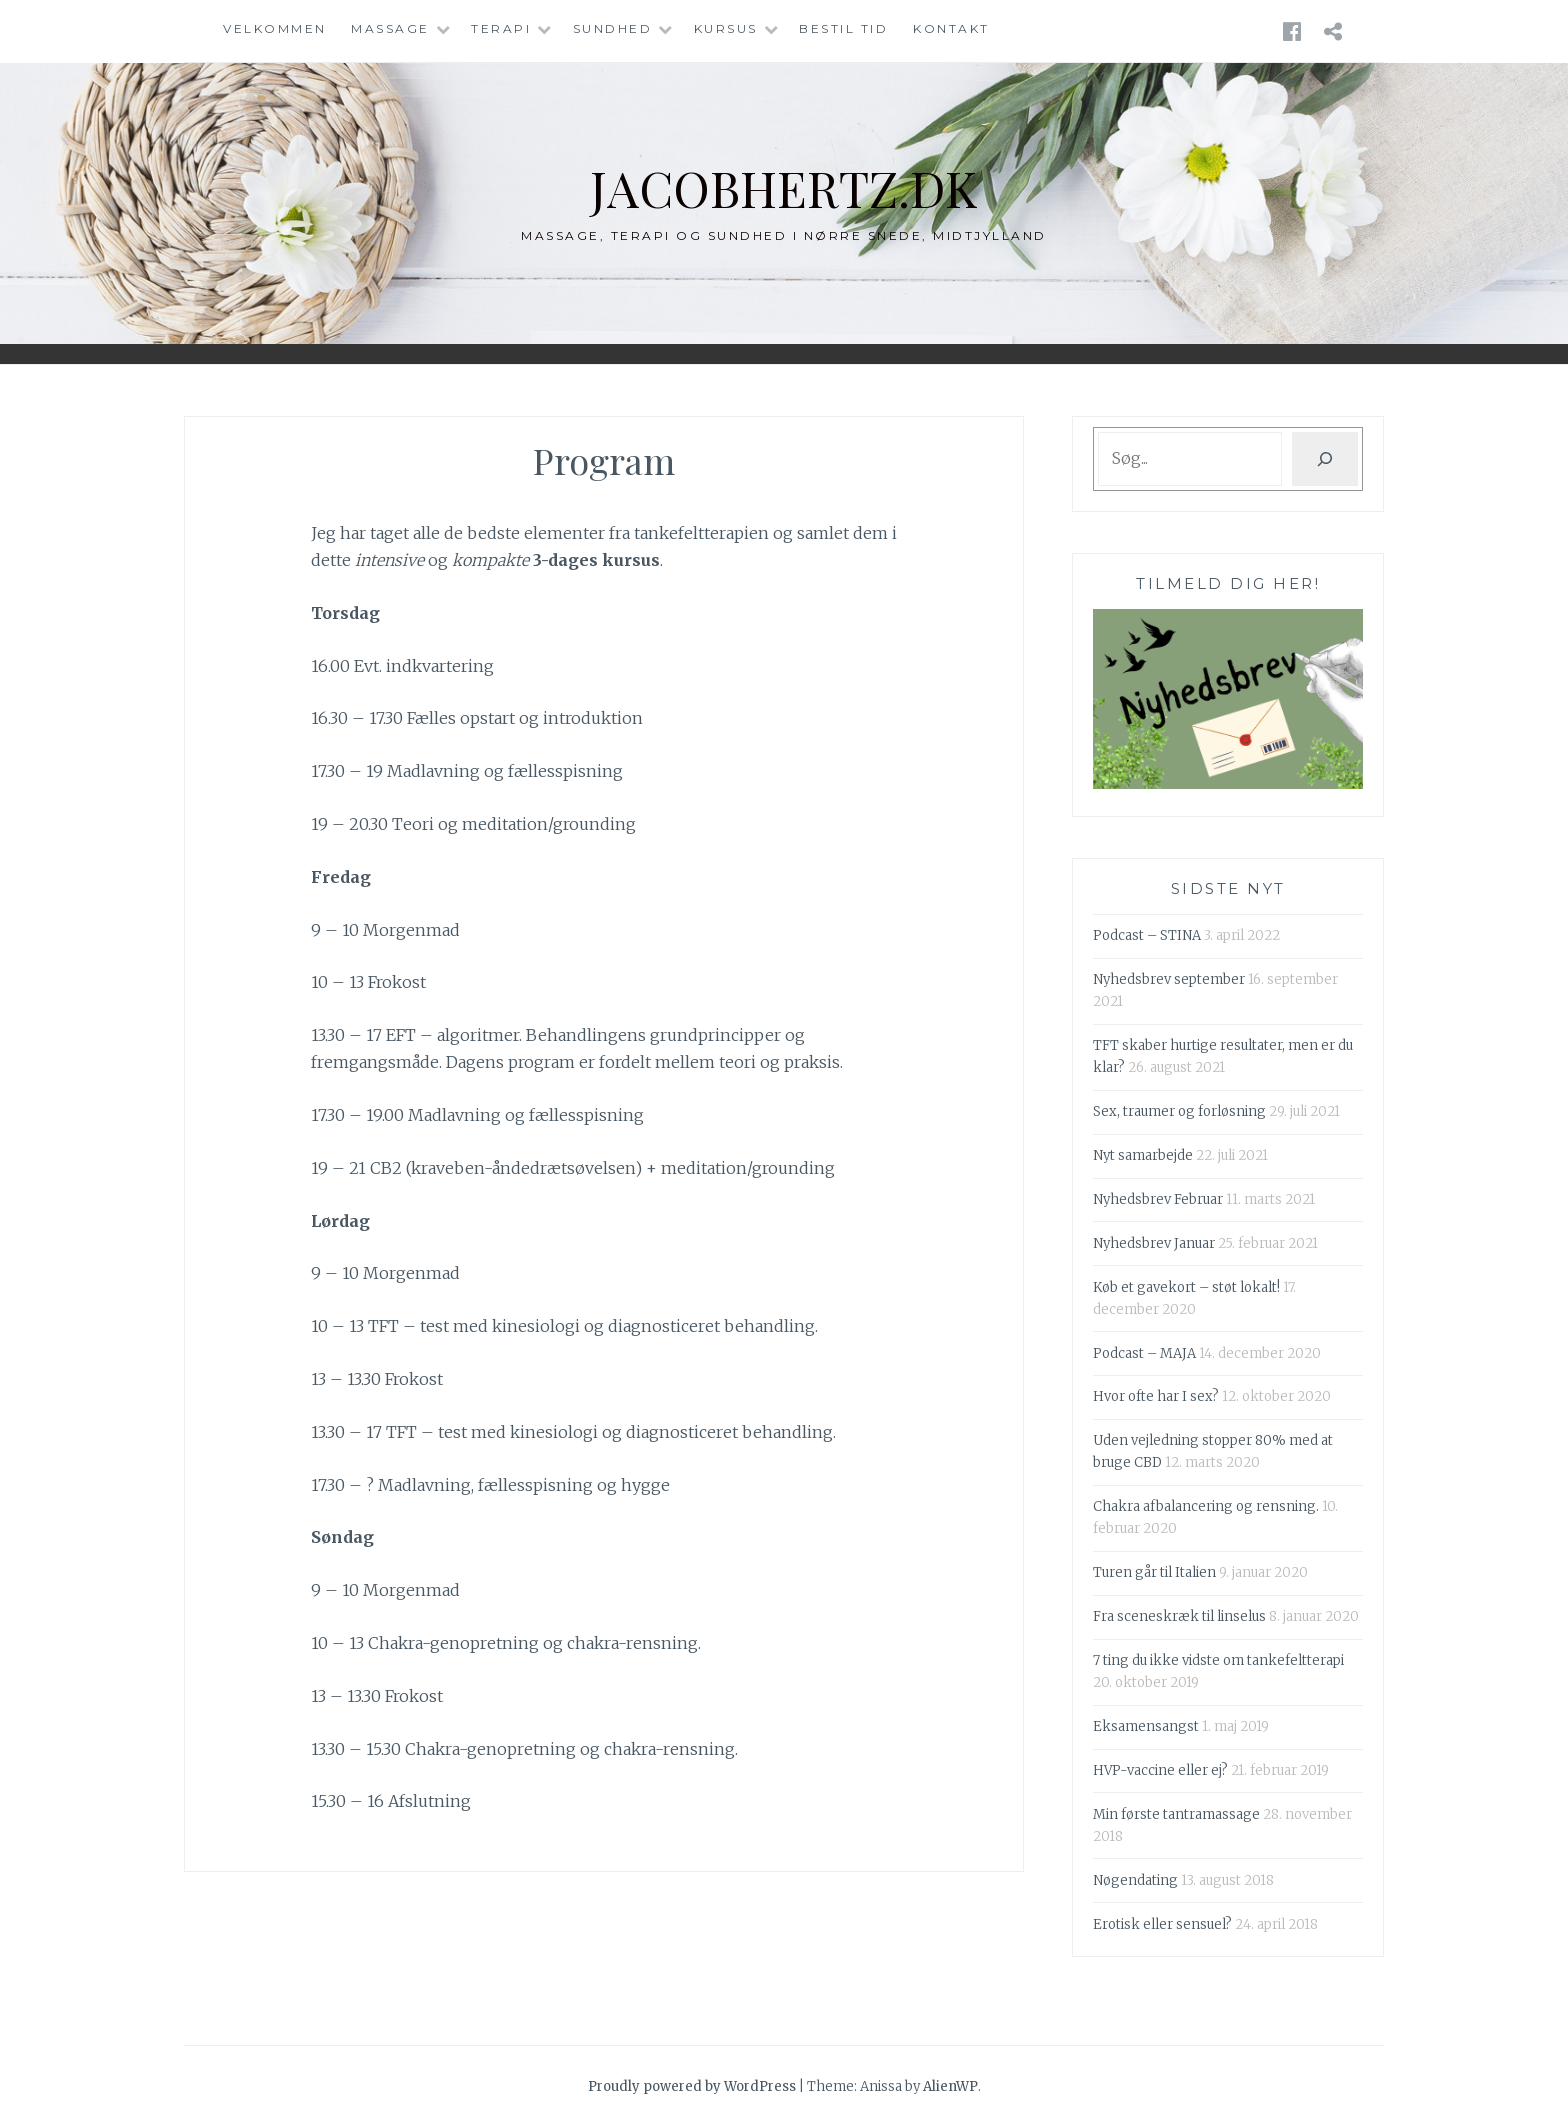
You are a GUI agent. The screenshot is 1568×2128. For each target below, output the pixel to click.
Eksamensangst (1146, 1726)
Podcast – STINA (1147, 935)
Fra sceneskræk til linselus (1179, 1616)
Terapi (501, 28)
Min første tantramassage (1176, 1814)
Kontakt (951, 28)
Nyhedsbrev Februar (1158, 1199)
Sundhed (613, 28)
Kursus (726, 28)
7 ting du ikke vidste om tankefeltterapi (1218, 1660)
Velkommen (275, 28)
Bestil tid (843, 28)
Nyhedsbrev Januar (1154, 1243)
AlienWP (950, 2086)
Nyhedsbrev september (1169, 979)
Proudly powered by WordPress (692, 2086)
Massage (390, 28)
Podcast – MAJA (1144, 1353)
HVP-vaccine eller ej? (1160, 1770)
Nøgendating (1135, 1880)
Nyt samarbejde (1143, 1155)
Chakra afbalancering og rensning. (1206, 1506)
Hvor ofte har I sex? (1156, 1396)
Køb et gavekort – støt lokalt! (1186, 1287)
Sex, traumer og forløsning (1179, 1111)
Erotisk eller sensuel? (1162, 1924)
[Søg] (1325, 459)
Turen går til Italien (1154, 1572)
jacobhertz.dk (784, 187)
